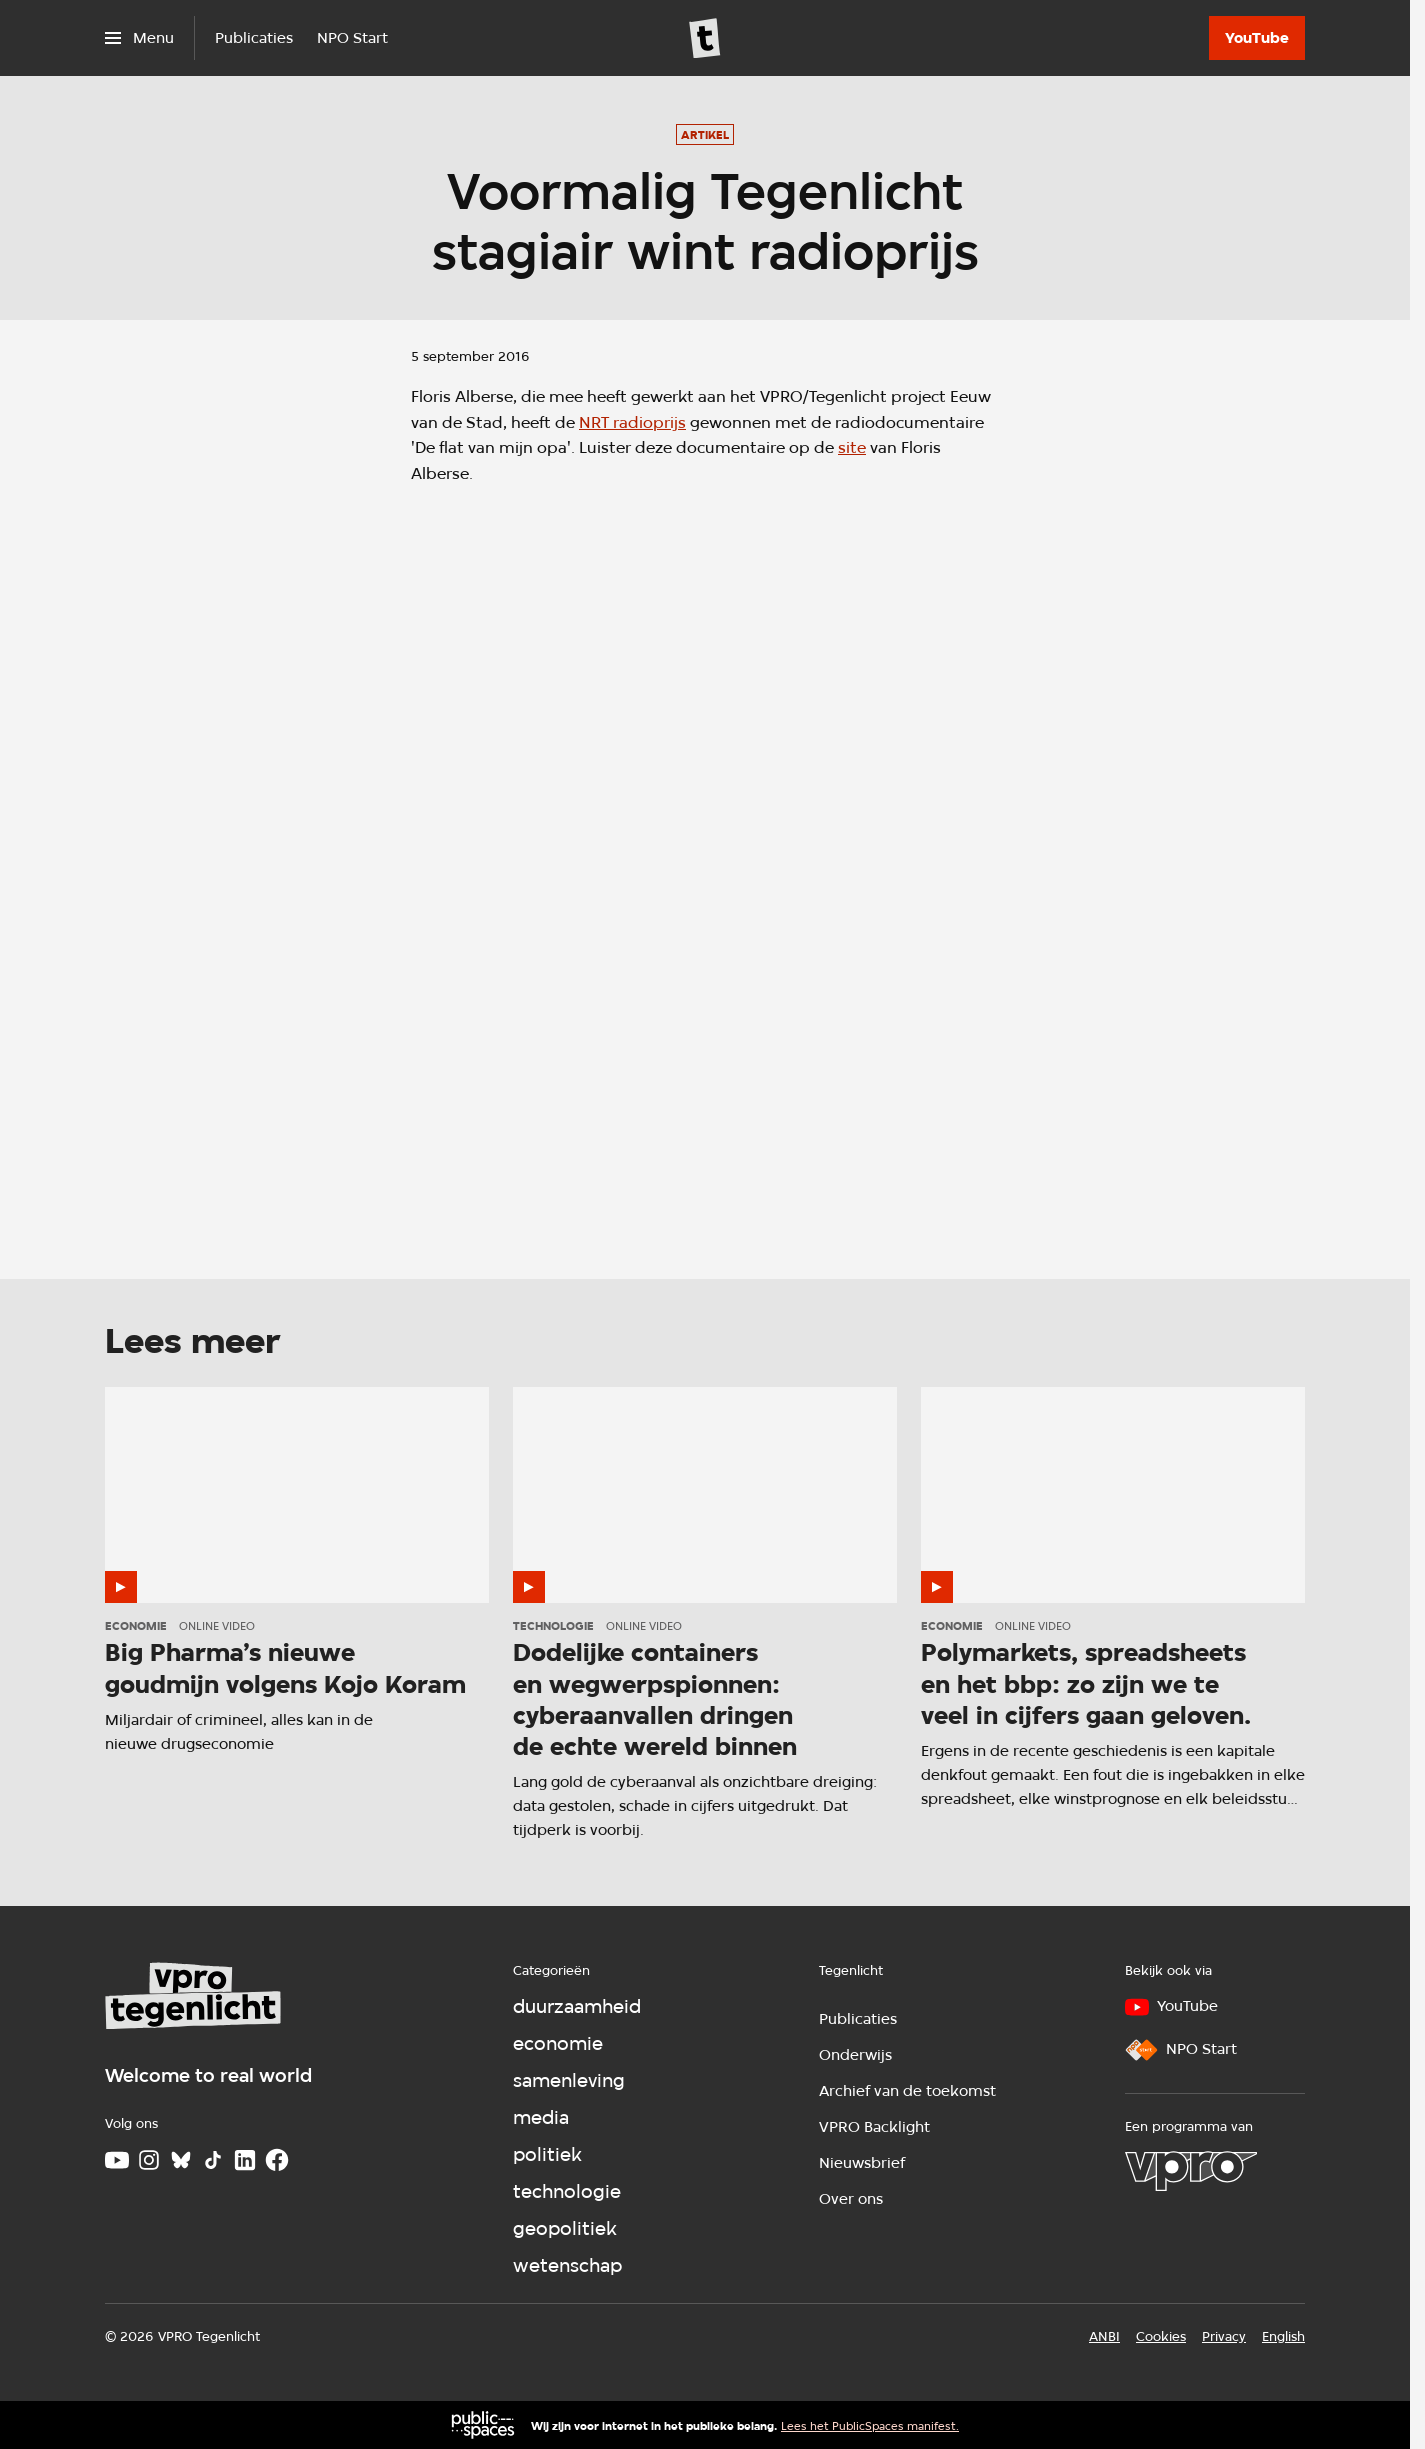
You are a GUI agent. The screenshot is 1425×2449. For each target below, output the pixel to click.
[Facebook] (277, 2160)
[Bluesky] (181, 2160)
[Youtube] (117, 2160)
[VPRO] (1191, 2171)
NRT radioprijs (632, 422)
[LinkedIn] (245, 2160)
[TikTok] (213, 2160)
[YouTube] (1257, 38)
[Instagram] (149, 2160)
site (852, 447)
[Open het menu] (139, 38)
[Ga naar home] (705, 38)
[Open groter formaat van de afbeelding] (705, 851)
